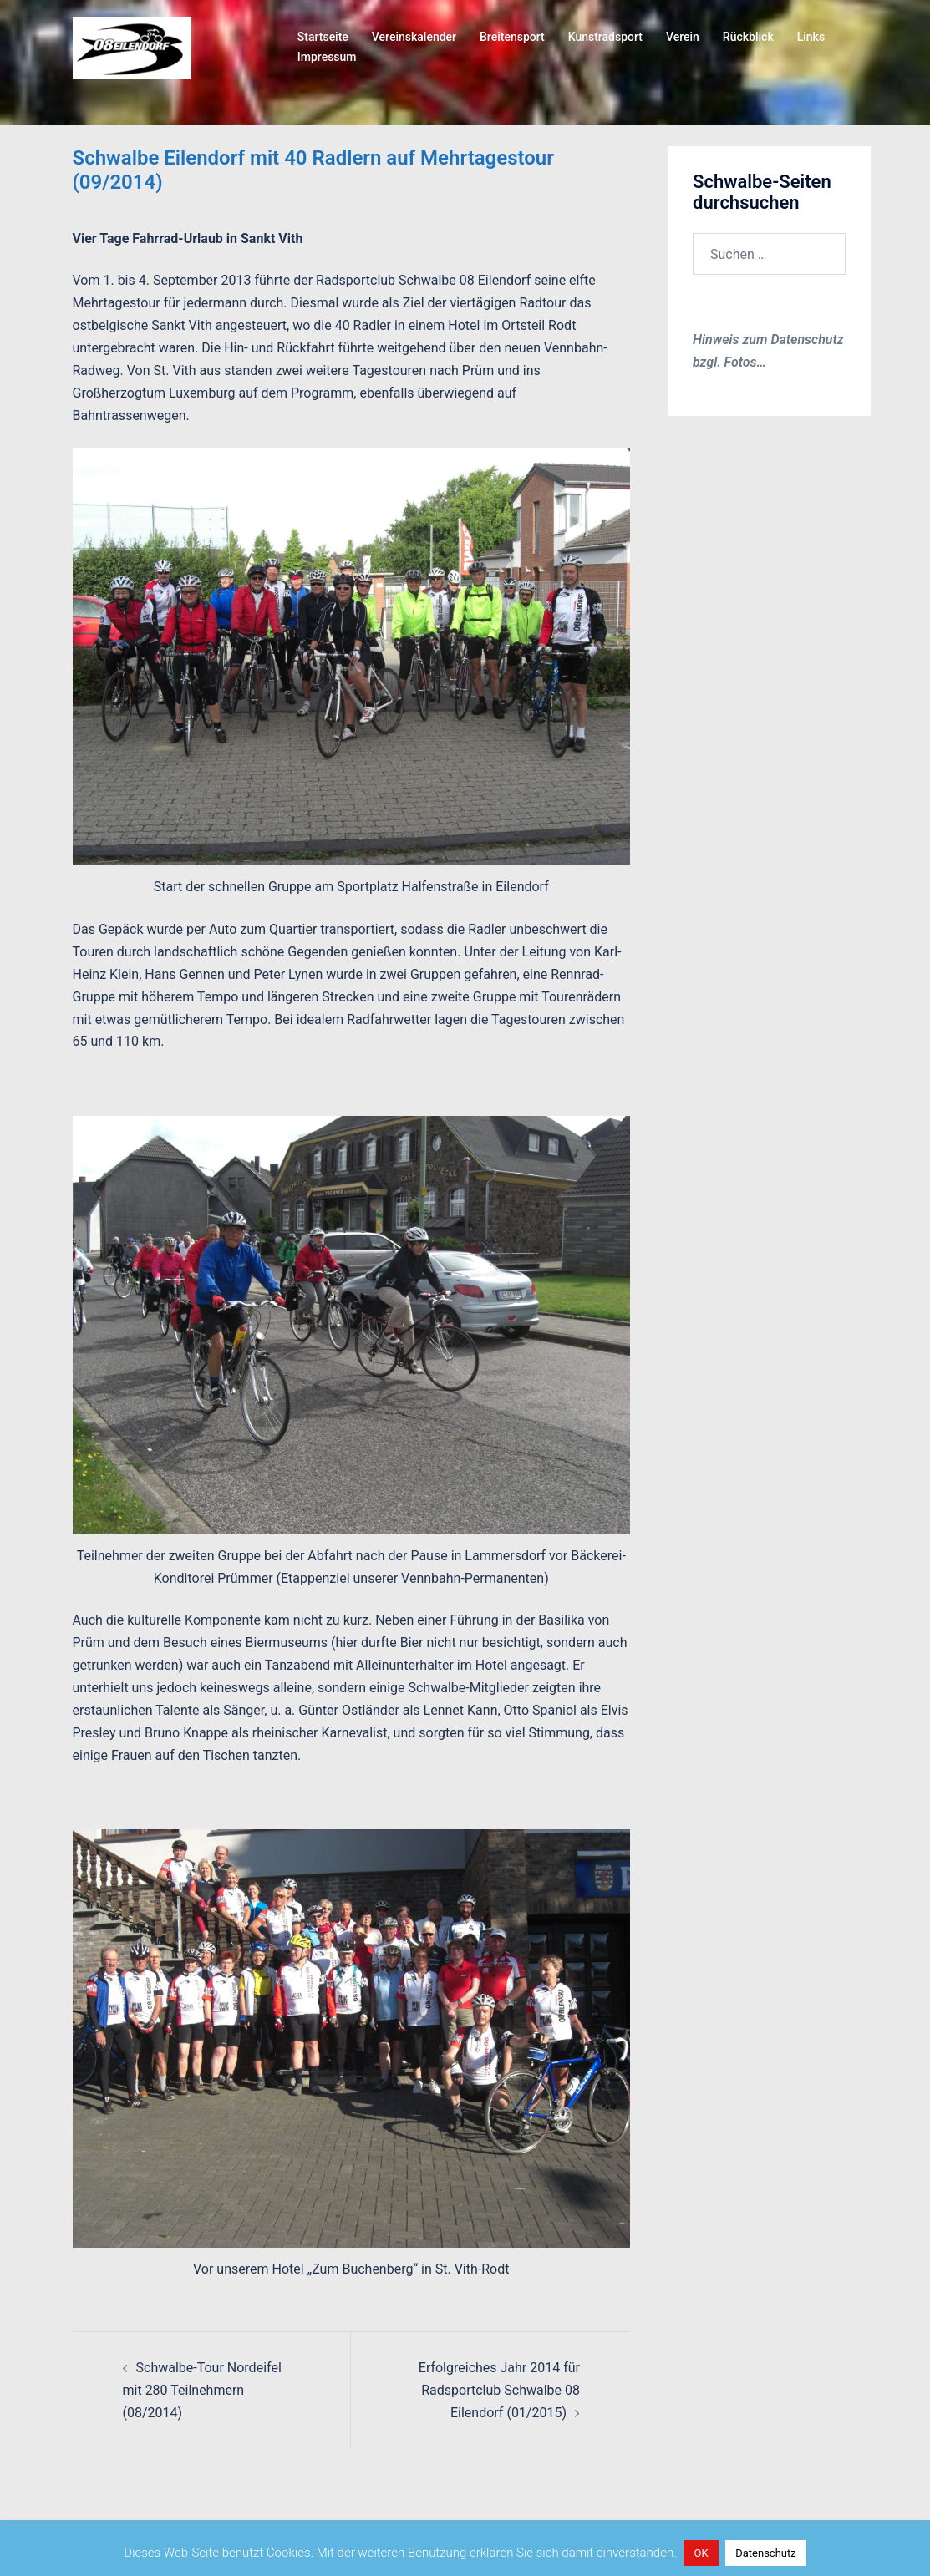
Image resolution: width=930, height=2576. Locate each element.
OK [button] (701, 2553)
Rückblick (748, 36)
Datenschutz (765, 2553)
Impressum (327, 56)
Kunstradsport (605, 36)
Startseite (322, 36)
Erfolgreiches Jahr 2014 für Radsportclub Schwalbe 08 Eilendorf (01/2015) (499, 2390)
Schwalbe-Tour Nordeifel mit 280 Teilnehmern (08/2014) (202, 2390)
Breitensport (512, 36)
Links (811, 36)
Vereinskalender (414, 36)
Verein (682, 36)
